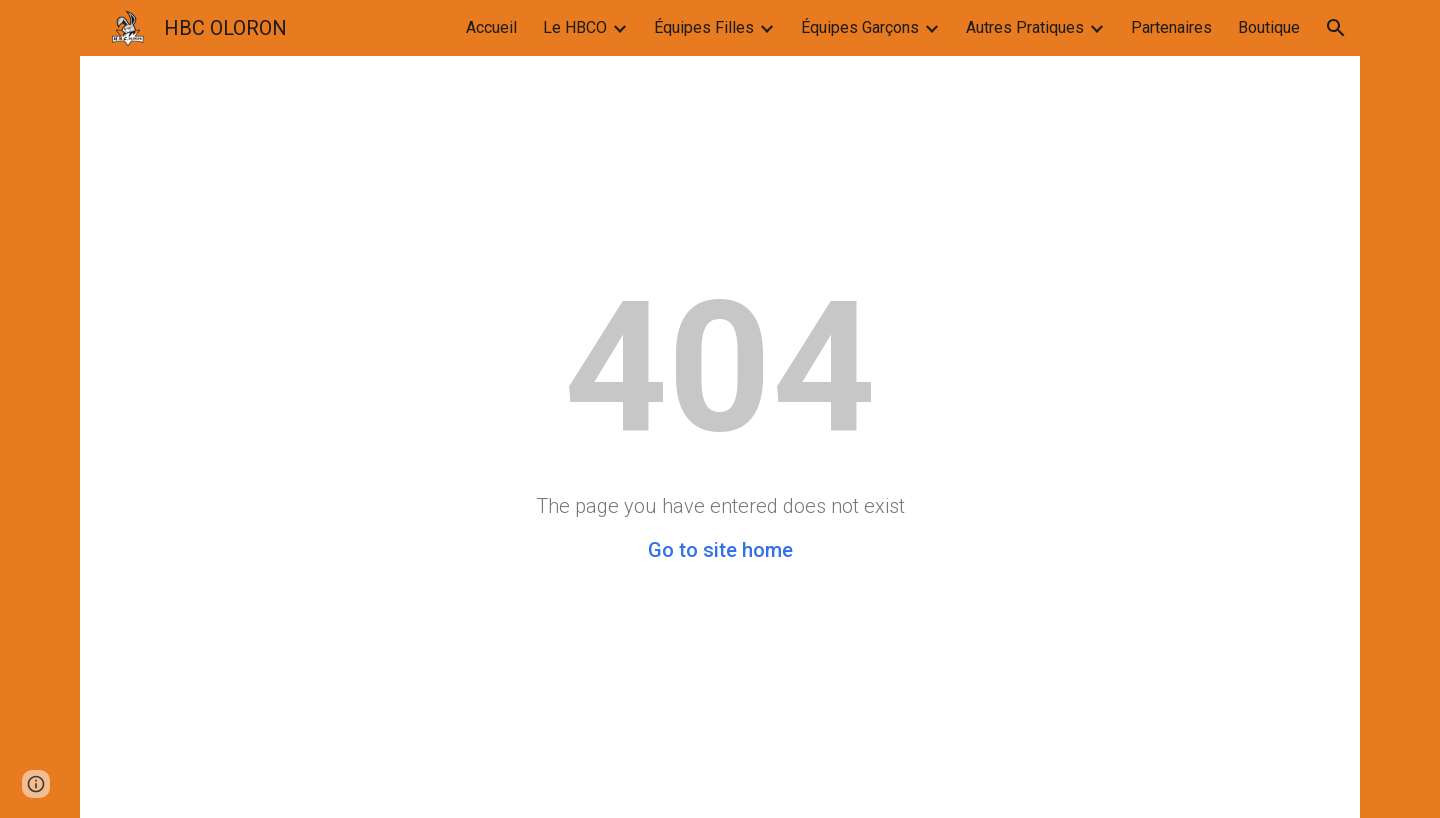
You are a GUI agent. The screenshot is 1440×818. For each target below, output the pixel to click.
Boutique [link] (1269, 27)
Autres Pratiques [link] (1025, 27)
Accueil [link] (491, 27)
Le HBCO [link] (575, 27)
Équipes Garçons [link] (860, 27)
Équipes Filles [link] (704, 27)
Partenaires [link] (1171, 27)
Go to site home (720, 550)
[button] (1336, 28)
